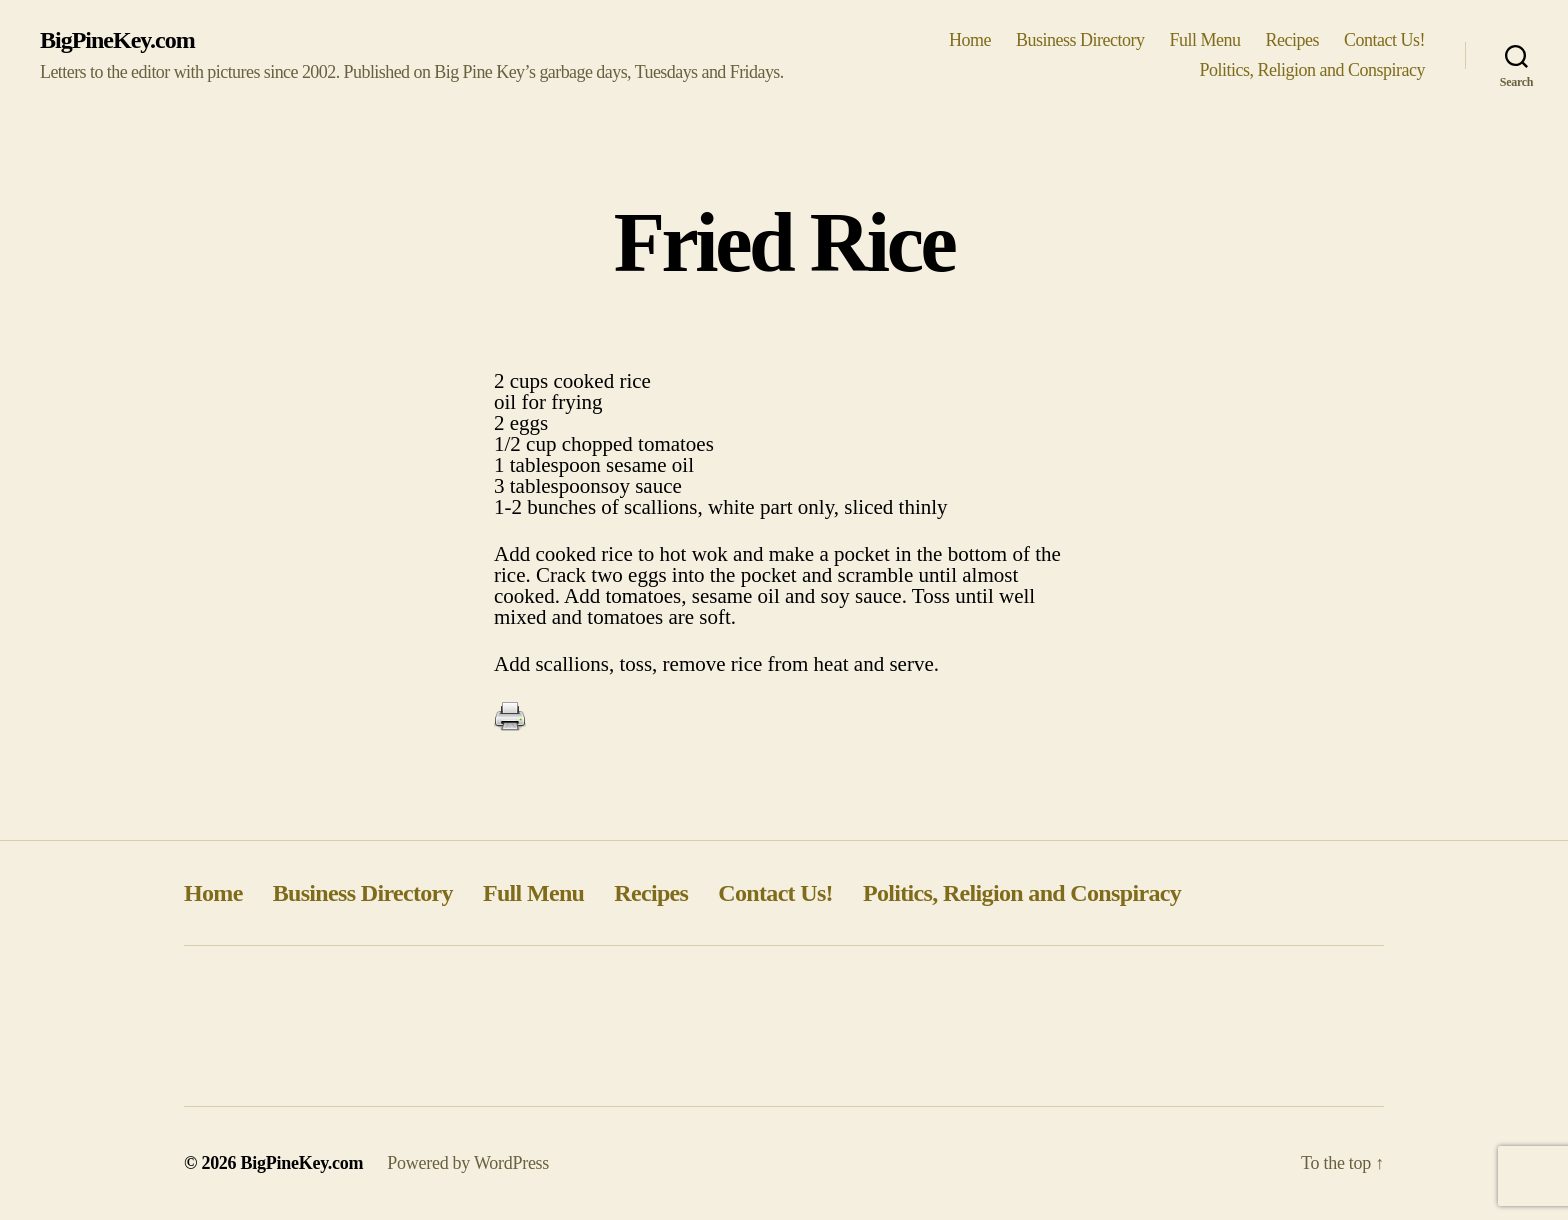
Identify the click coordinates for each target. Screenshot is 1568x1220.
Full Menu (1204, 40)
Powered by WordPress (468, 1163)
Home (970, 40)
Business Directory (1080, 40)
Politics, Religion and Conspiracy (1312, 70)
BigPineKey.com (117, 40)
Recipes (1293, 40)
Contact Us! (1384, 40)
